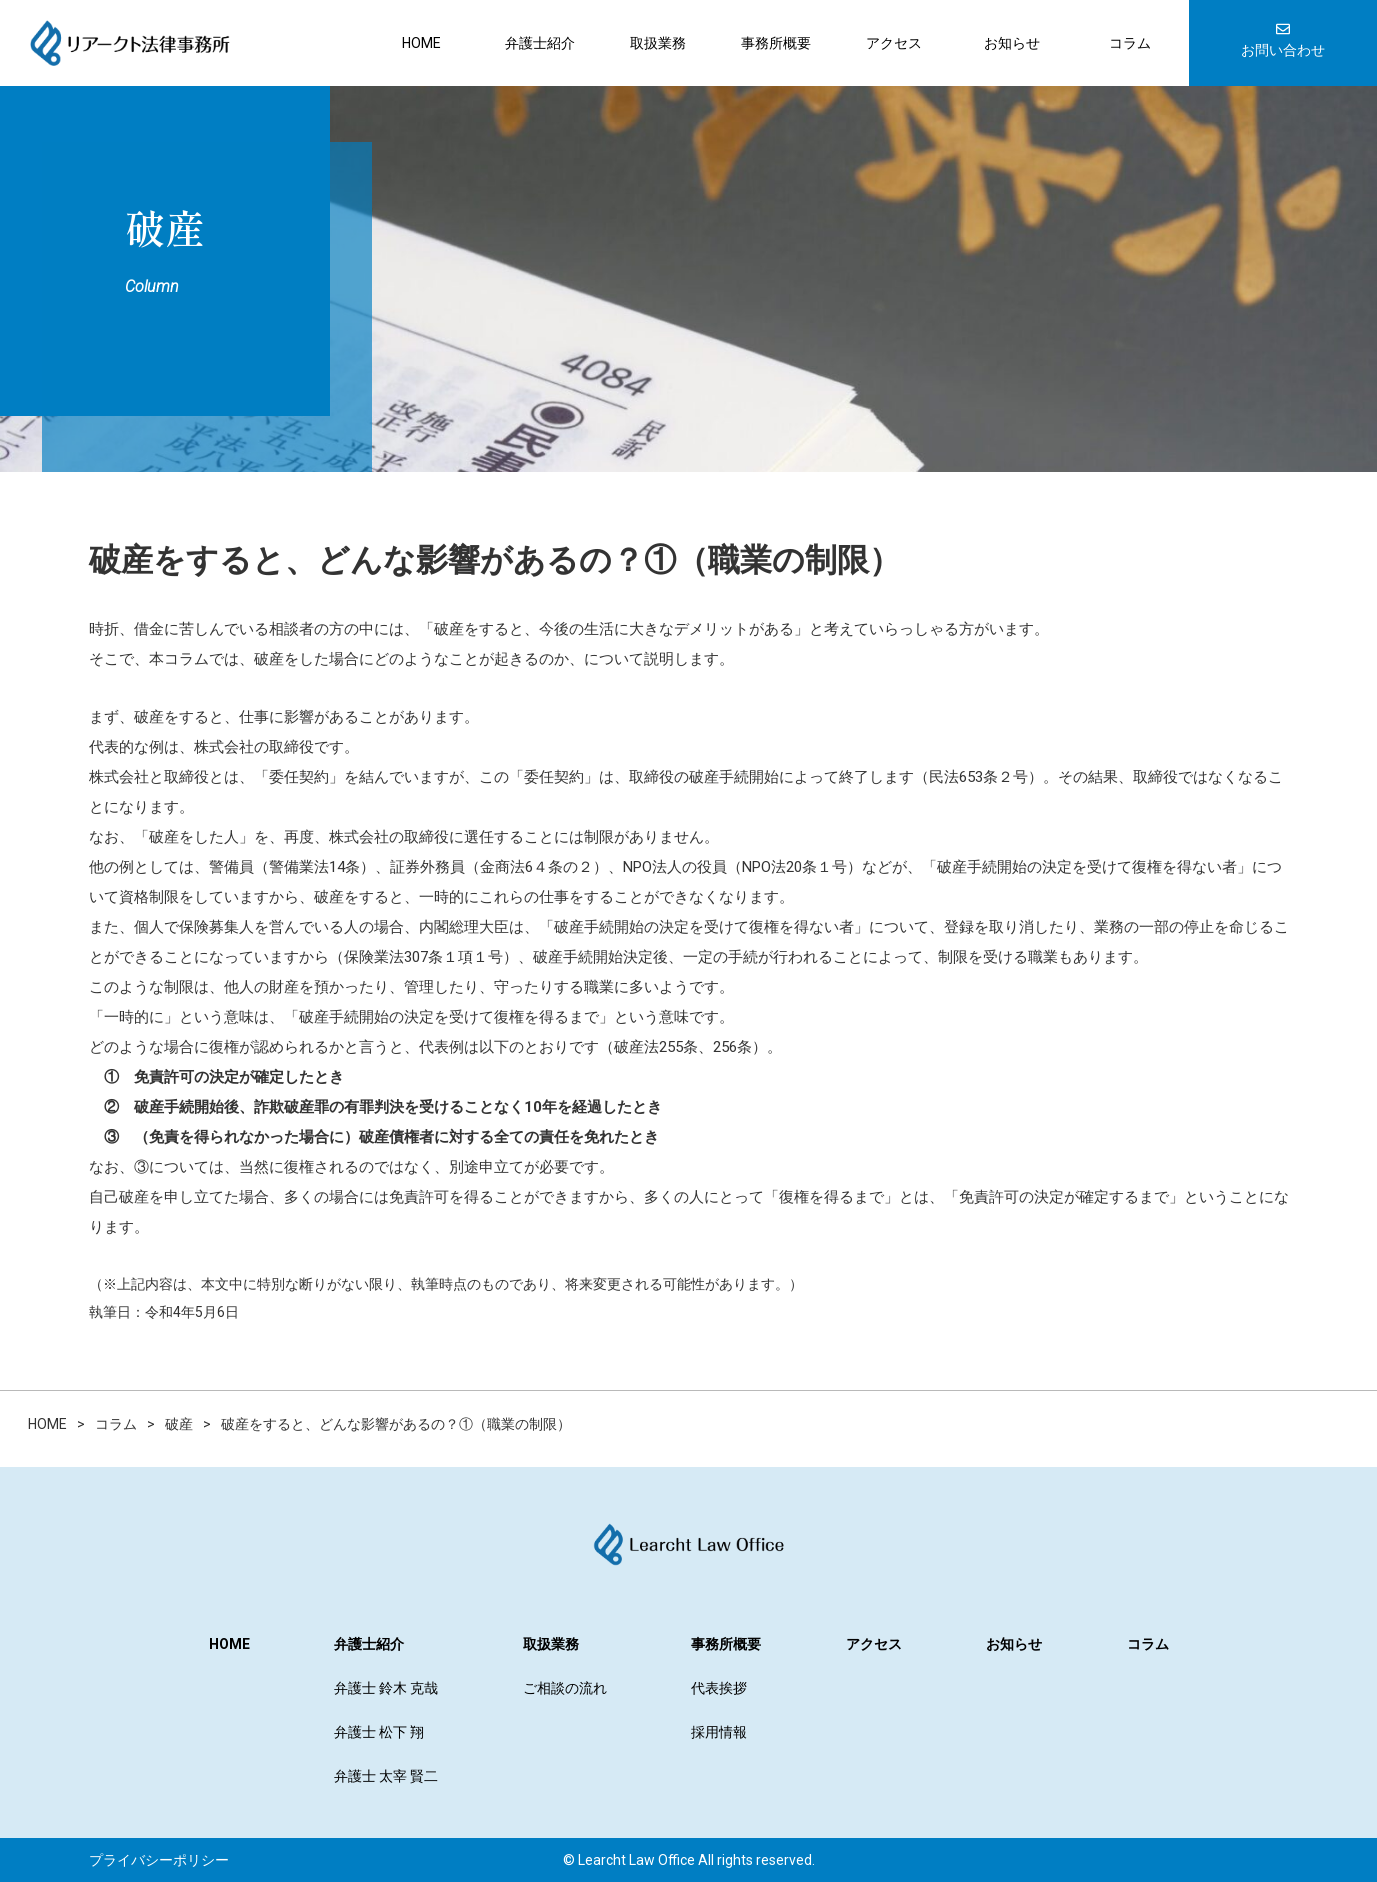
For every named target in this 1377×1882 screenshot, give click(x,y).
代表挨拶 (719, 1688)
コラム (1130, 43)
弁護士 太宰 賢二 (386, 1776)
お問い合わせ (1283, 40)
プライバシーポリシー (159, 1860)
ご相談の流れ (565, 1688)
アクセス (894, 43)
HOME (421, 43)
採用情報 (719, 1732)
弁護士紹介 (540, 43)
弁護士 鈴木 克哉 (386, 1688)
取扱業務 (658, 43)
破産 (165, 227)
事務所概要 (776, 43)
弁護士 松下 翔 (379, 1732)
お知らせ (1012, 43)
